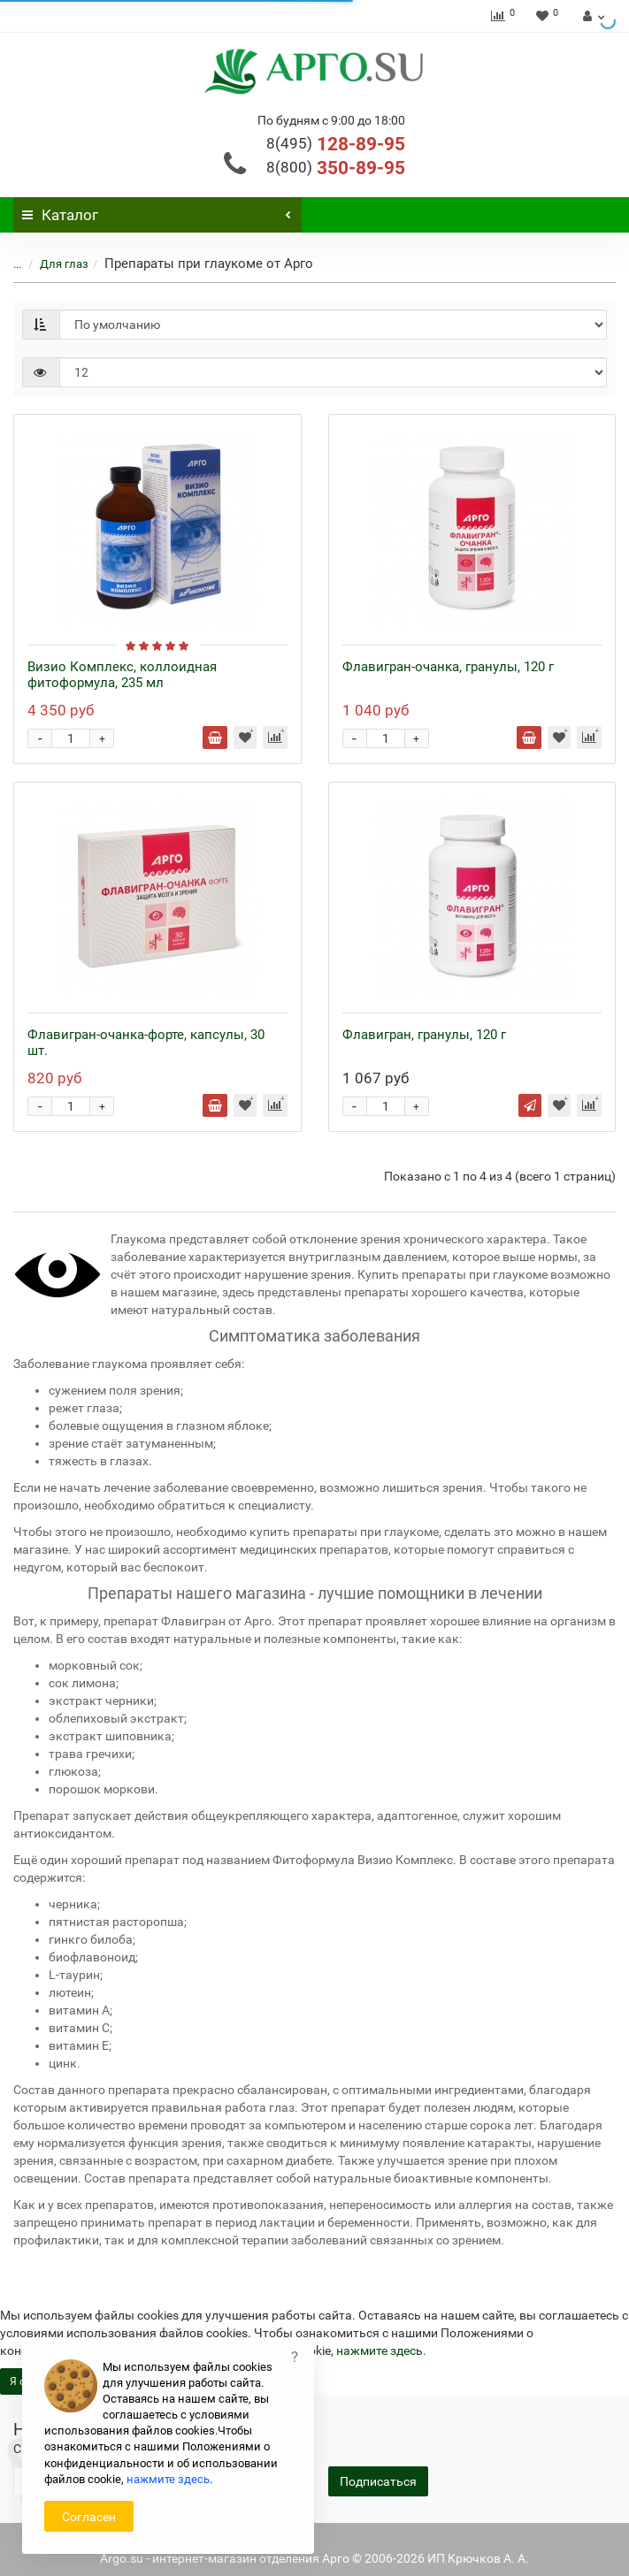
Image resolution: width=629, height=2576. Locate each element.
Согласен (89, 2517)
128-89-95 (335, 144)
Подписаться (378, 2481)
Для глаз (64, 264)
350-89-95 (335, 168)
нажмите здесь (379, 2350)
